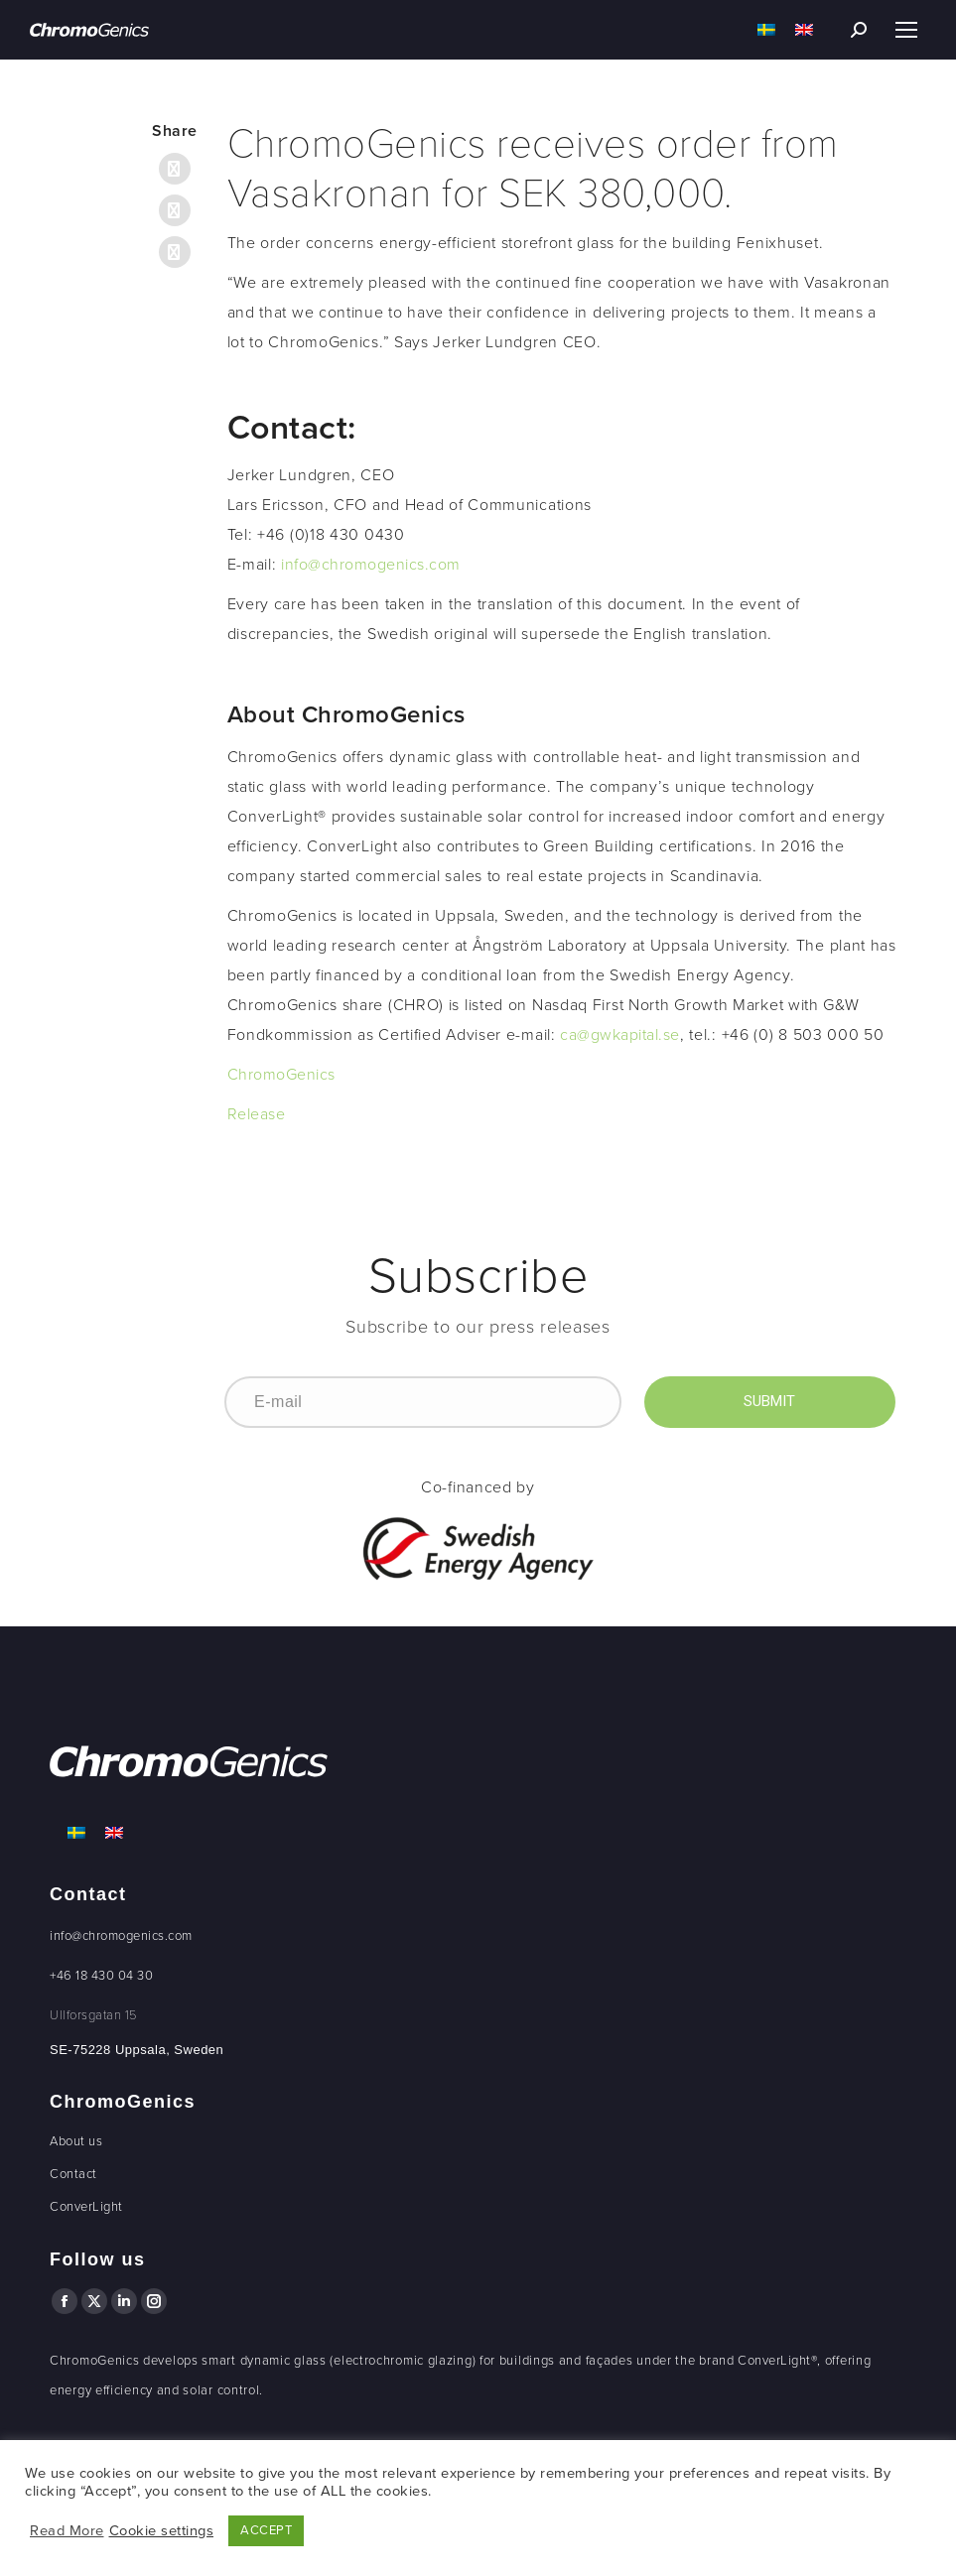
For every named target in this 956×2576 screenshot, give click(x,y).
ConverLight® (777, 2361)
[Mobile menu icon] (906, 30)
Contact (73, 2174)
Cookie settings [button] (161, 2530)
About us (76, 2141)
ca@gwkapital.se (620, 1035)
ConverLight (86, 2207)
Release (256, 1114)
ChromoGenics (281, 1075)
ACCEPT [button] (266, 2530)
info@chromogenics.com (371, 565)
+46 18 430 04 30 (101, 1976)
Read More (67, 2530)
